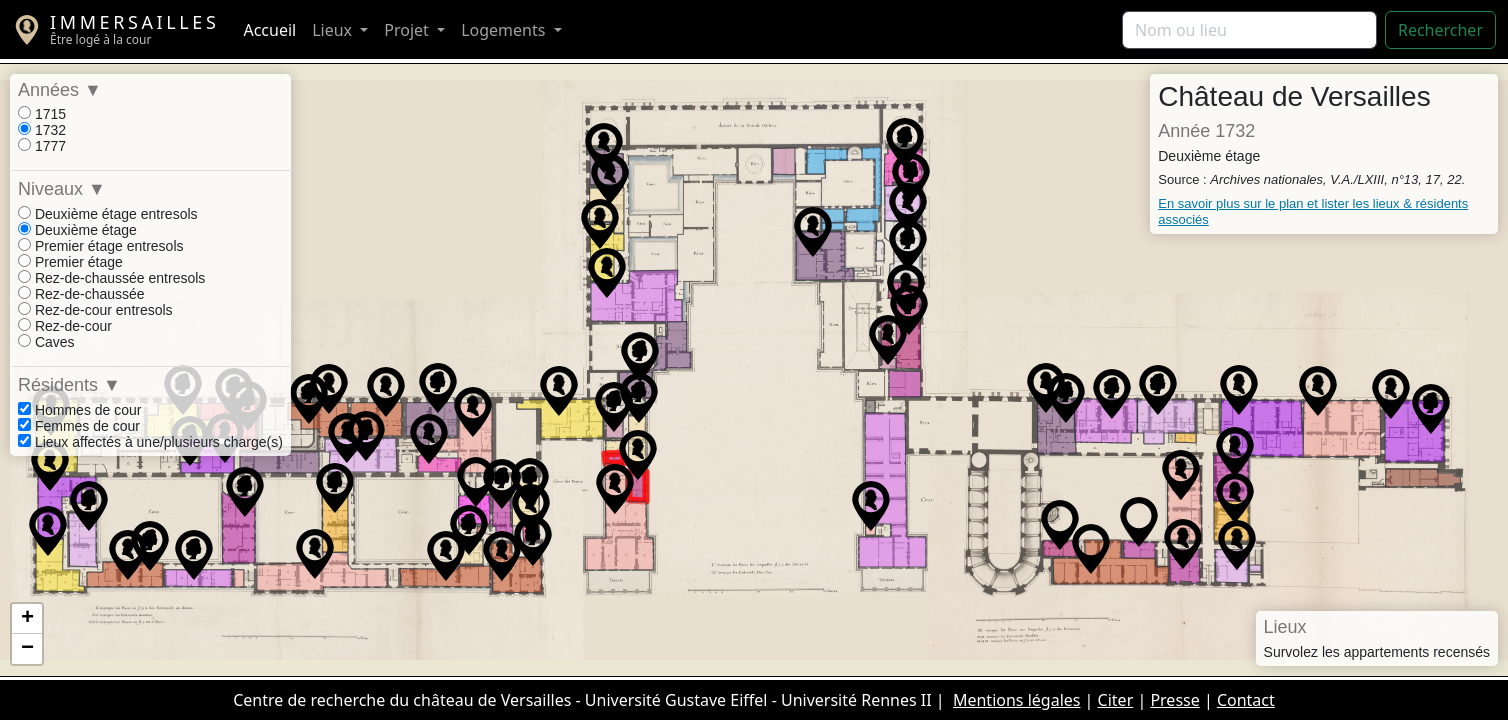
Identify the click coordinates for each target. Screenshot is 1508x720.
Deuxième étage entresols (108, 214)
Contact (1246, 700)
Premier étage (70, 262)
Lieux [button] (334, 30)
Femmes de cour (79, 426)
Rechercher (1440, 30)
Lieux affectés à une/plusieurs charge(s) (150, 442)
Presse (1174, 700)
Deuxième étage (77, 230)
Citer (1116, 700)
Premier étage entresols (101, 246)
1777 (42, 146)
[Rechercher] (1249, 30)
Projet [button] (408, 30)
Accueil (269, 30)
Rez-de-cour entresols (95, 310)
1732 (42, 130)
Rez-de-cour (65, 326)
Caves (46, 342)
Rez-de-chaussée (81, 294)
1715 (42, 114)
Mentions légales (1017, 700)
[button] (1158, 390)
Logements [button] (505, 30)
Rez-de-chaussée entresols (111, 278)
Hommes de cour (79, 410)
